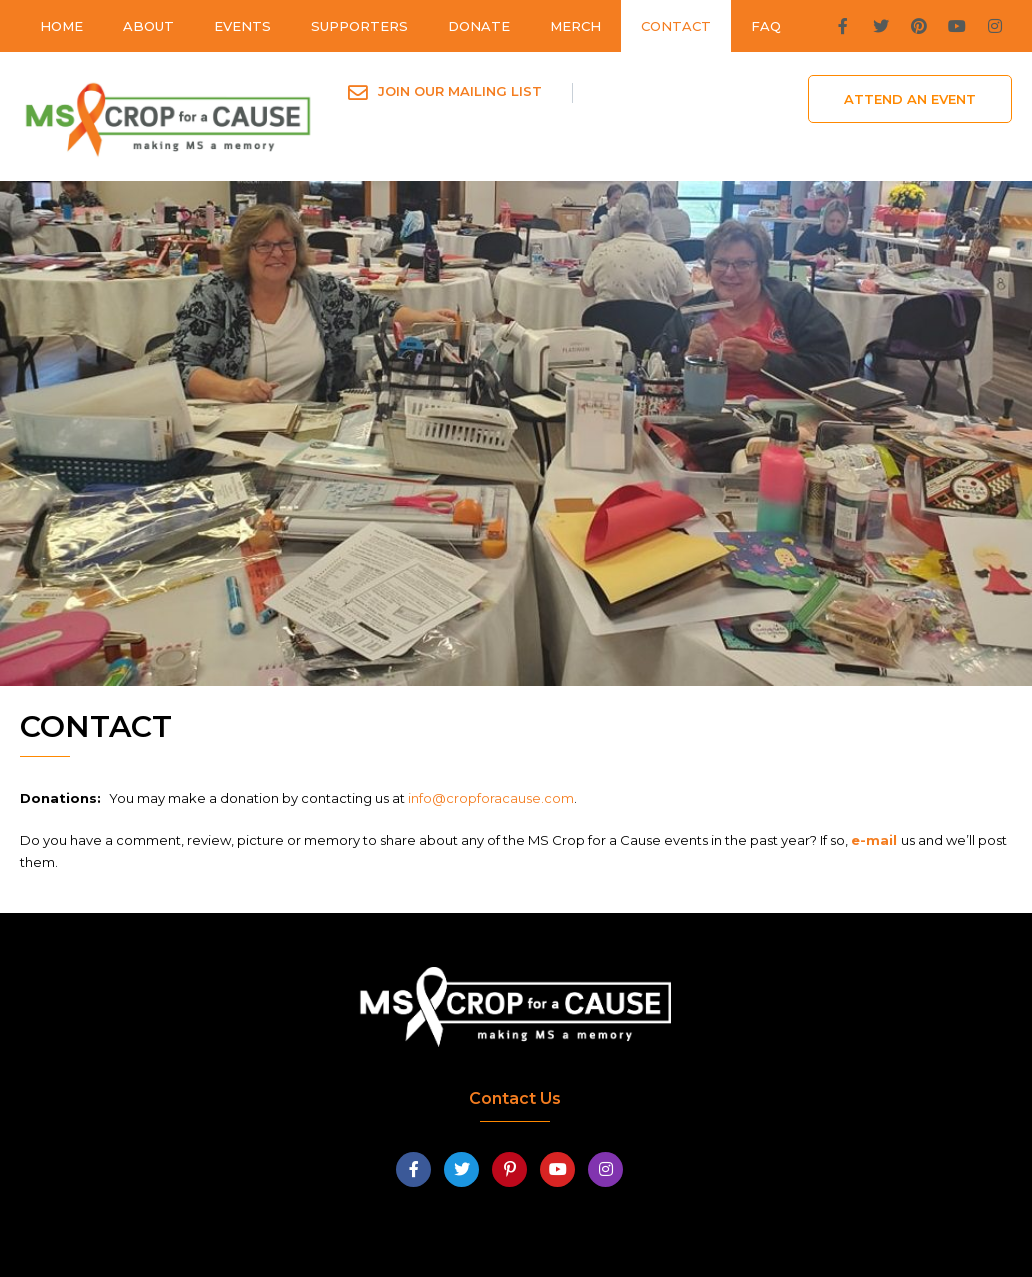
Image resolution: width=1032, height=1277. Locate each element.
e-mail (876, 840)
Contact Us (515, 1098)
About (148, 26)
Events (242, 26)
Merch (575, 26)
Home (61, 26)
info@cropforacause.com (491, 798)
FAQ (766, 26)
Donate (479, 26)
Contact (676, 26)
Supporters (359, 26)
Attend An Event (910, 99)
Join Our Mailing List (460, 91)
